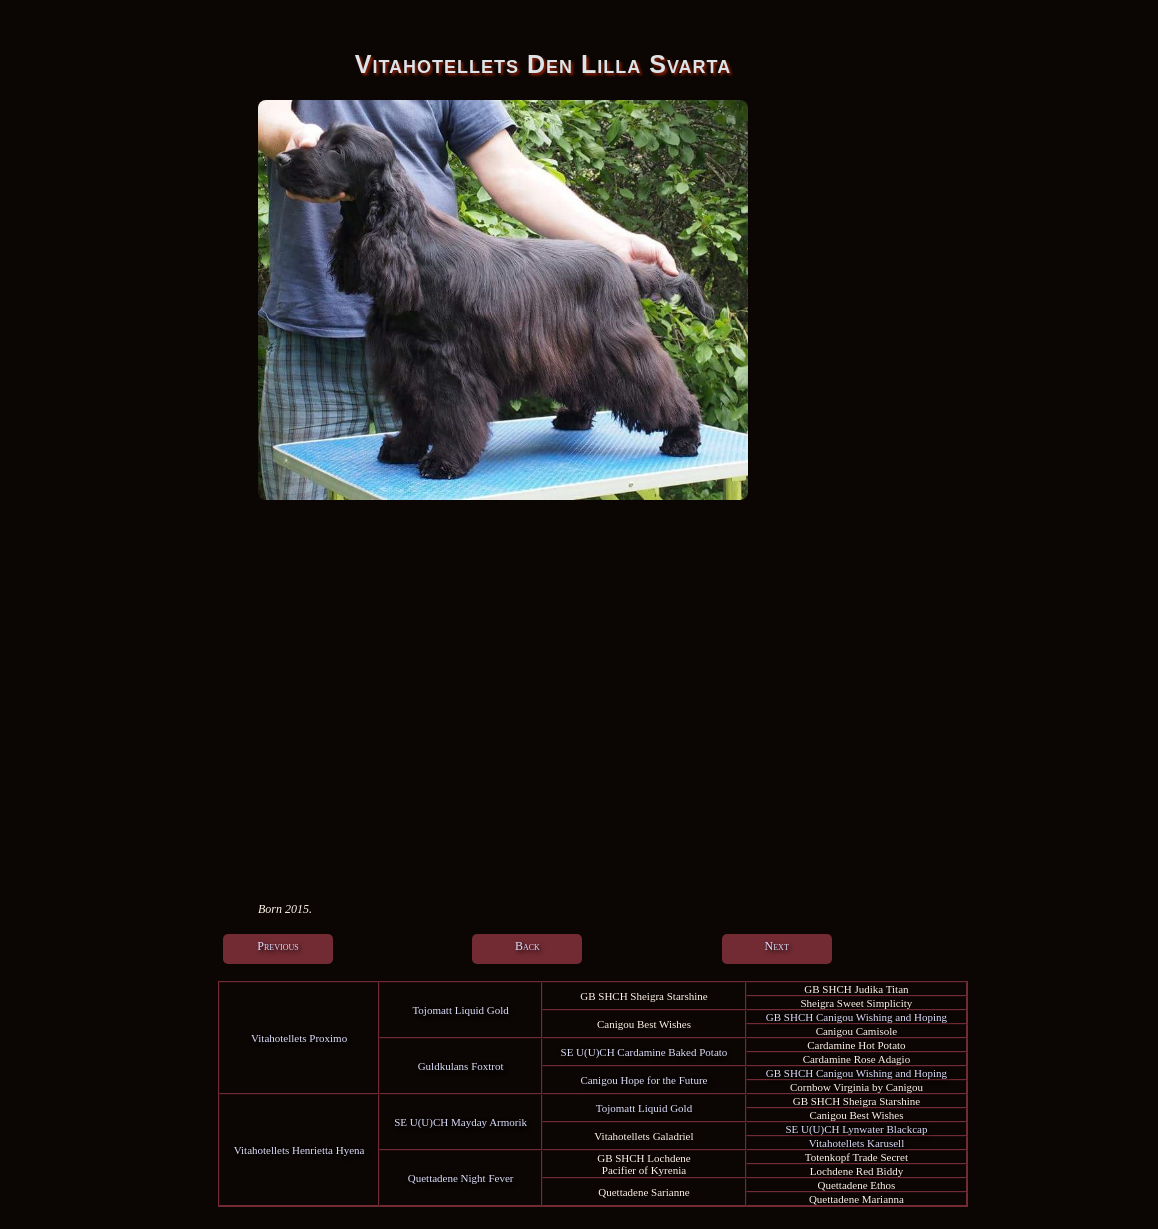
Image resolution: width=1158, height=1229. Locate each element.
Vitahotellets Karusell (857, 1143)
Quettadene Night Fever (461, 1178)
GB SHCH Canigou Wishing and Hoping (856, 1017)
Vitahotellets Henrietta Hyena (299, 1150)
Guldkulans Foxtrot (461, 1066)
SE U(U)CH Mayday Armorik (460, 1122)
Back (527, 946)
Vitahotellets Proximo (299, 1038)
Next (777, 946)
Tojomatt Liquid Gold (460, 1010)
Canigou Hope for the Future (643, 1080)
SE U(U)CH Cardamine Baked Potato (644, 1052)
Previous (277, 946)
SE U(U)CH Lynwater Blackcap (856, 1129)
